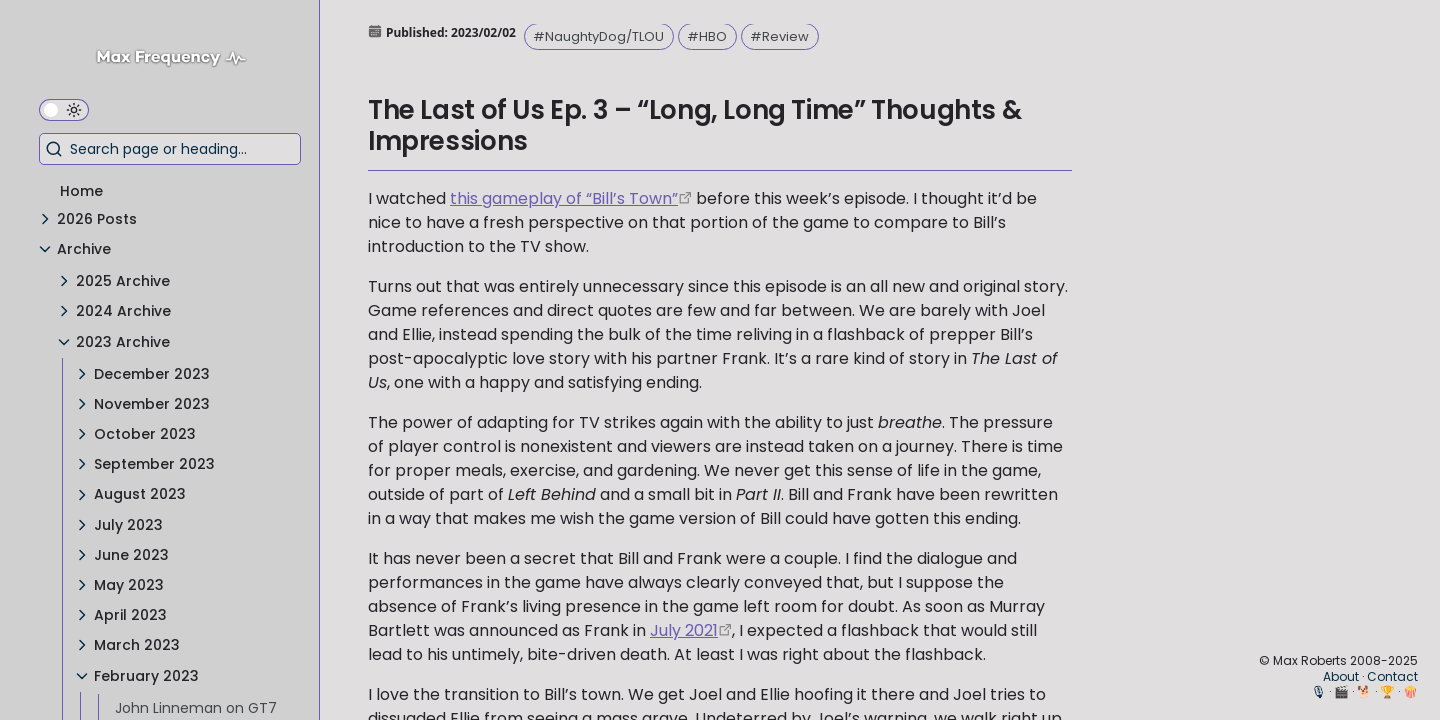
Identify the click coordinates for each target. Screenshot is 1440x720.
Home (81, 191)
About (1341, 676)
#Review (779, 36)
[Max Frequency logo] (179, 60)
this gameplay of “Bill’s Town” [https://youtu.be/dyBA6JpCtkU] (564, 198)
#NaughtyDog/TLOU (598, 36)
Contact (1392, 676)
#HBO (707, 36)
